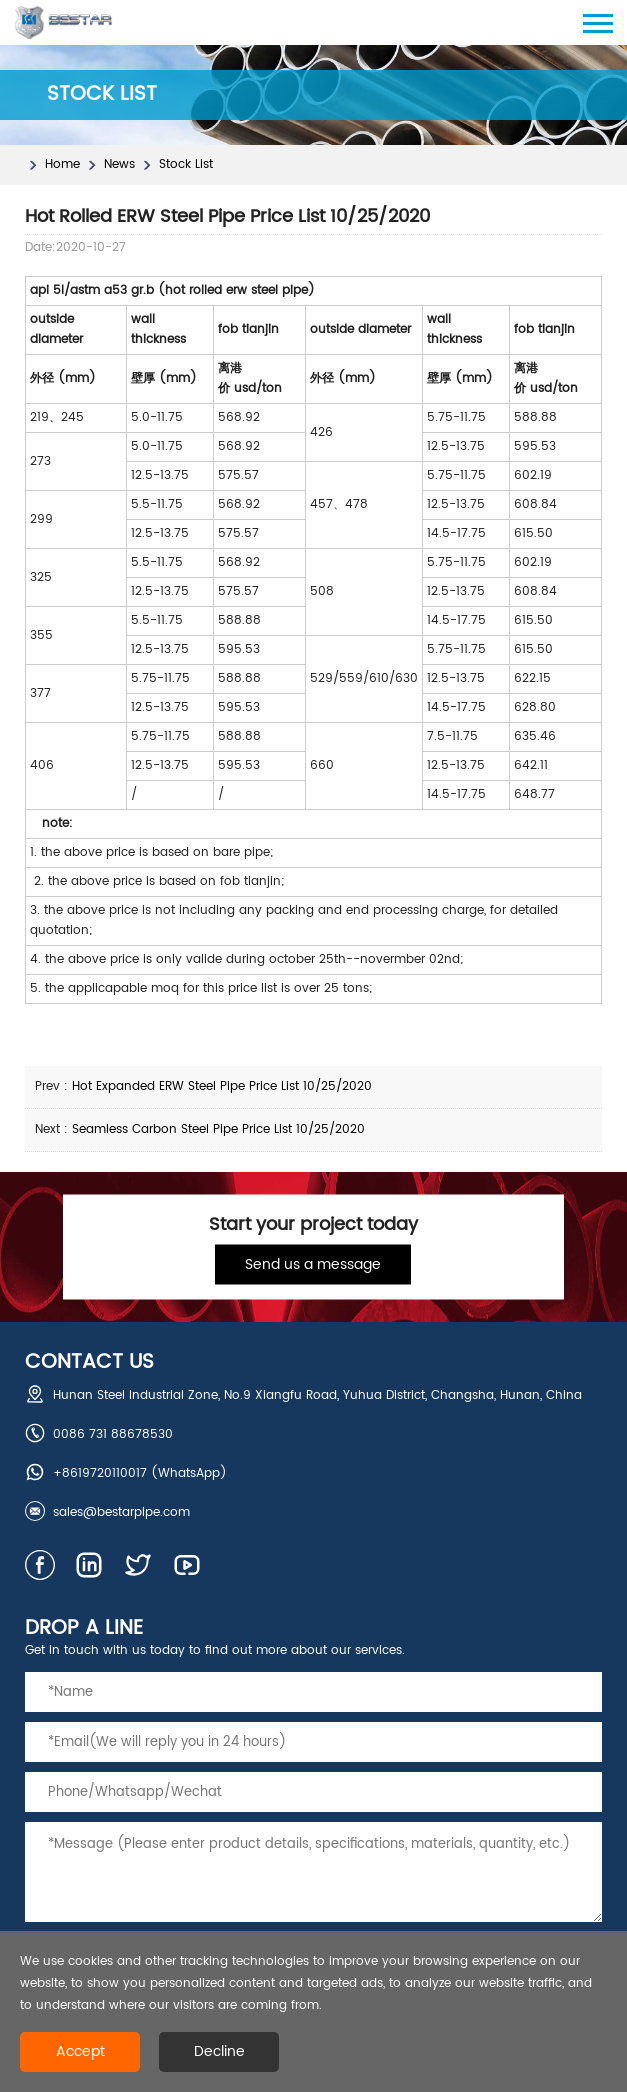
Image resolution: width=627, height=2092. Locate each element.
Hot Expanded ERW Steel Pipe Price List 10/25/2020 (222, 1086)
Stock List (186, 164)
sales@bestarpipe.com (121, 1512)
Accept (80, 2051)
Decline (219, 2051)
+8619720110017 (100, 1473)
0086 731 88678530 (113, 1434)
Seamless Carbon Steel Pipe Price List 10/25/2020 (218, 1129)
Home (62, 164)
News (119, 164)
